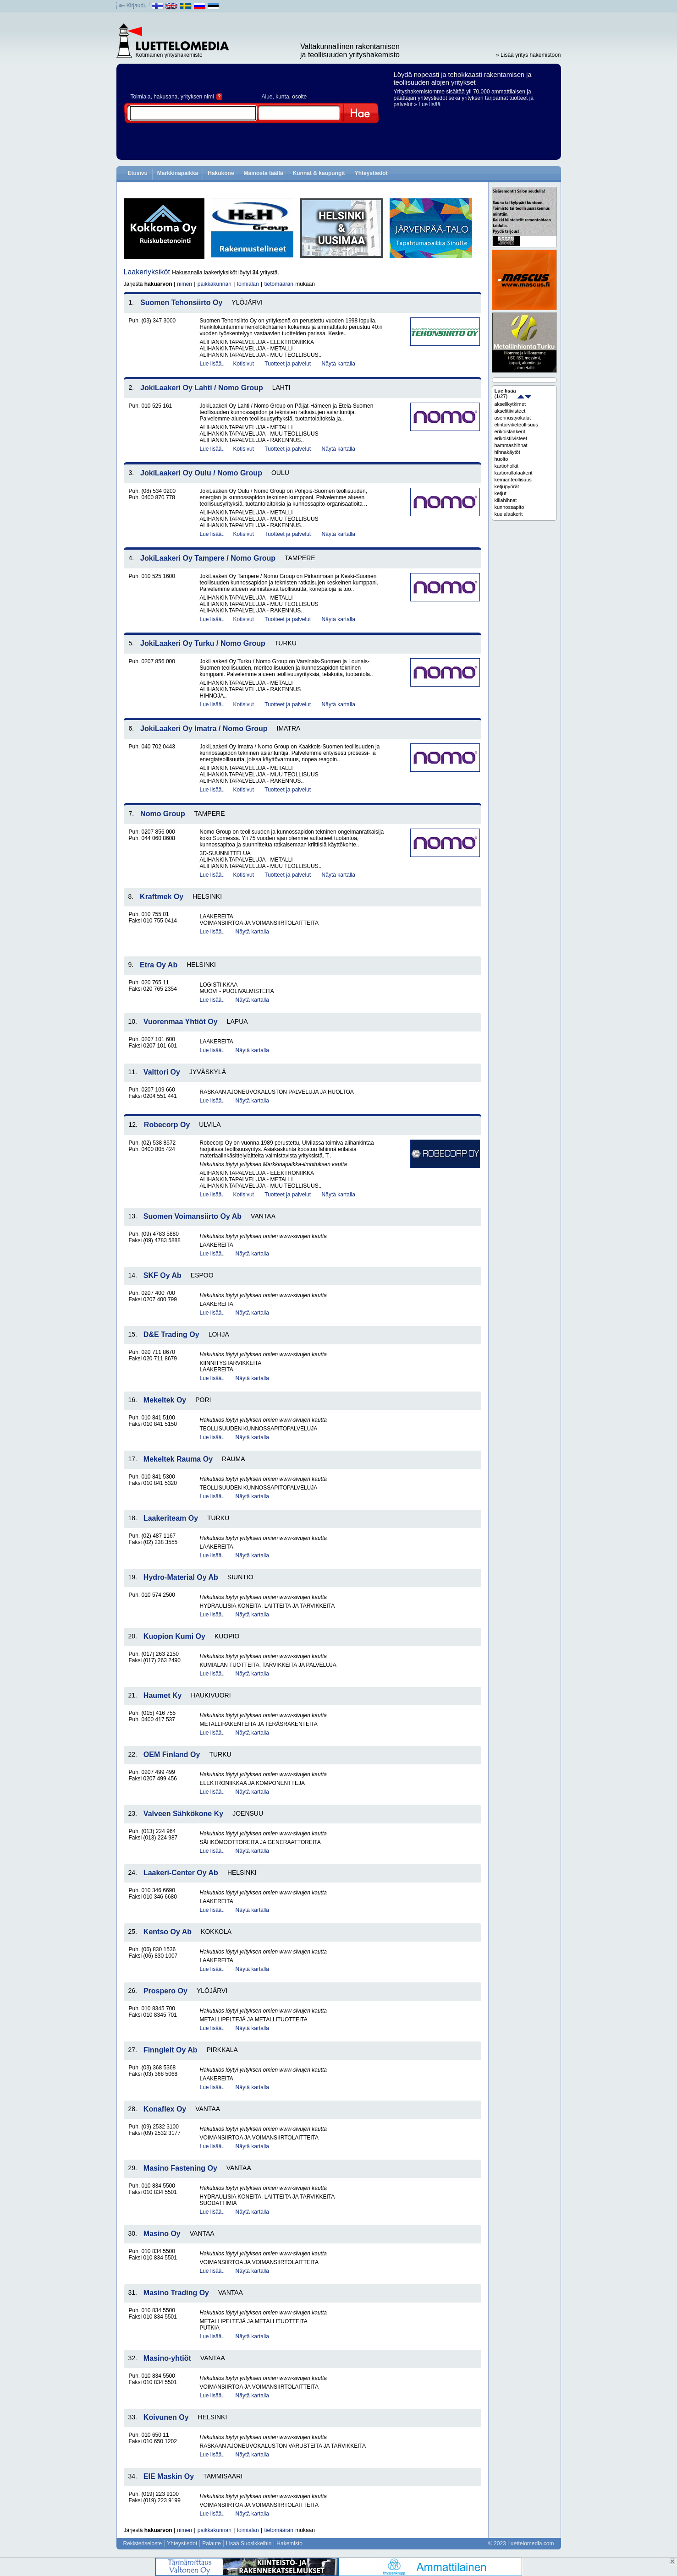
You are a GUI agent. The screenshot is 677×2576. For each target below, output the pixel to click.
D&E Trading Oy (171, 1334)
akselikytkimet (510, 404)
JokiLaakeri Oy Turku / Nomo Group (202, 643)
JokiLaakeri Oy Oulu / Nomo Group (201, 473)
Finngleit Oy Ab (170, 2050)
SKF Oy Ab (162, 1275)
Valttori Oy (161, 1072)
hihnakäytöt (507, 452)
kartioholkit (507, 466)
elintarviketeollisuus (516, 424)
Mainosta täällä (263, 173)
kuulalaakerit (509, 514)
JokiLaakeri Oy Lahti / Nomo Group (201, 388)
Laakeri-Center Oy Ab (180, 1873)
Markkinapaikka (177, 173)
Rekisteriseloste (142, 2543)
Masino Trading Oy (176, 2293)
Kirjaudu (137, 5)
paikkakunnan (214, 284)
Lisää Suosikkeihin (248, 2543)
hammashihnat (511, 445)
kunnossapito (509, 507)
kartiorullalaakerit (514, 472)
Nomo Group (162, 814)
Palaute (211, 2543)
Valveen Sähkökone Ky (183, 1813)
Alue (267, 96)
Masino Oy (162, 2234)
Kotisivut (243, 363)
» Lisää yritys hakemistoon (528, 55)
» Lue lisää (427, 104)
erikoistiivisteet (511, 438)
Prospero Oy (165, 1991)
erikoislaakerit (510, 431)
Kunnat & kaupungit (319, 173)
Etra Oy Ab (158, 965)
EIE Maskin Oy (168, 2476)
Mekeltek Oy (164, 1400)
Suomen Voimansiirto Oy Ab (192, 1216)
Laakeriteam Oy (170, 1518)
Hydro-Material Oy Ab (180, 1577)
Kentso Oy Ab (167, 1932)
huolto (501, 459)
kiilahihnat (506, 500)
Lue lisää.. (212, 363)
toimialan (248, 284)
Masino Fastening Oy (180, 2168)
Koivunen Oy (166, 2417)
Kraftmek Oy (161, 897)
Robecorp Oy (167, 1125)
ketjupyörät (507, 486)
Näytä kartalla (338, 363)
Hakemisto (289, 2543)
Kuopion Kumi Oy (174, 1636)
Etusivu (138, 173)
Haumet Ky (162, 1695)
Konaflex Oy (164, 2109)
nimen (184, 284)
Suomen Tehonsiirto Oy (181, 302)
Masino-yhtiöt (167, 2358)
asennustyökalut (513, 417)
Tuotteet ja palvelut (287, 363)
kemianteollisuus (513, 479)
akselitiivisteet (510, 411)
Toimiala (141, 96)
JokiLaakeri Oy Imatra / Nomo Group (203, 728)
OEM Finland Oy (171, 1754)
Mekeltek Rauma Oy (178, 1459)
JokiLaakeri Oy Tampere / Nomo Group (207, 558)
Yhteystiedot (371, 173)
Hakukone (221, 173)
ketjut (500, 493)
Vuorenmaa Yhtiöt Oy (180, 1022)
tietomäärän (278, 284)
